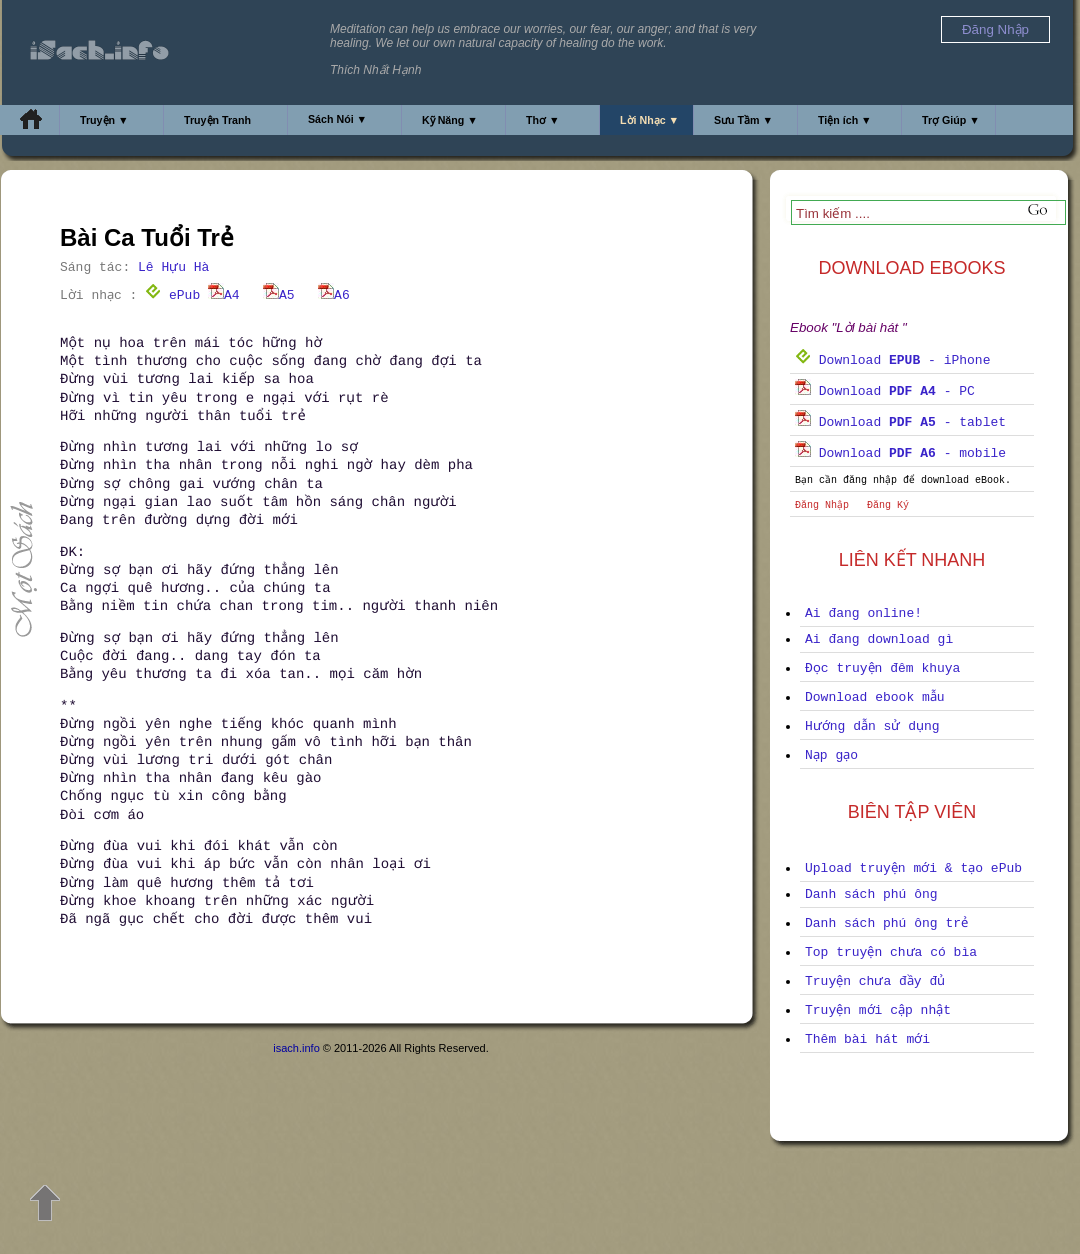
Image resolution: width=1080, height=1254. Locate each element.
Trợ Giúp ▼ (951, 120)
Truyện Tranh (217, 120)
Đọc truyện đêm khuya (882, 668)
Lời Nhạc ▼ (649, 120)
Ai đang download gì (879, 639)
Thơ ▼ (543, 120)
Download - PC (885, 391)
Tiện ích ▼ (845, 120)
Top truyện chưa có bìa (891, 952)
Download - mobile (900, 453)
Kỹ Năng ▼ (450, 120)
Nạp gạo (831, 755)
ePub (172, 295)
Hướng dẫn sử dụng (872, 726)
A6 (334, 295)
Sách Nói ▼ (337, 119)
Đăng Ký (888, 505)
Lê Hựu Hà (173, 267)
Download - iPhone (892, 360)
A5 (279, 295)
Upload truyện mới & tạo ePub (913, 868)
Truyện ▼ (104, 120)
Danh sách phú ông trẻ (886, 923)
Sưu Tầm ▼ (743, 120)
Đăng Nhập (822, 505)
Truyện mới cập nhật (878, 1010)
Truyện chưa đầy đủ (875, 981)
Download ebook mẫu (875, 697)
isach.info (296, 1048)
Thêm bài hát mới (867, 1039)
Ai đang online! (863, 613)
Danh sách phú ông (871, 894)
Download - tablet (900, 422)
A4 (224, 295)
